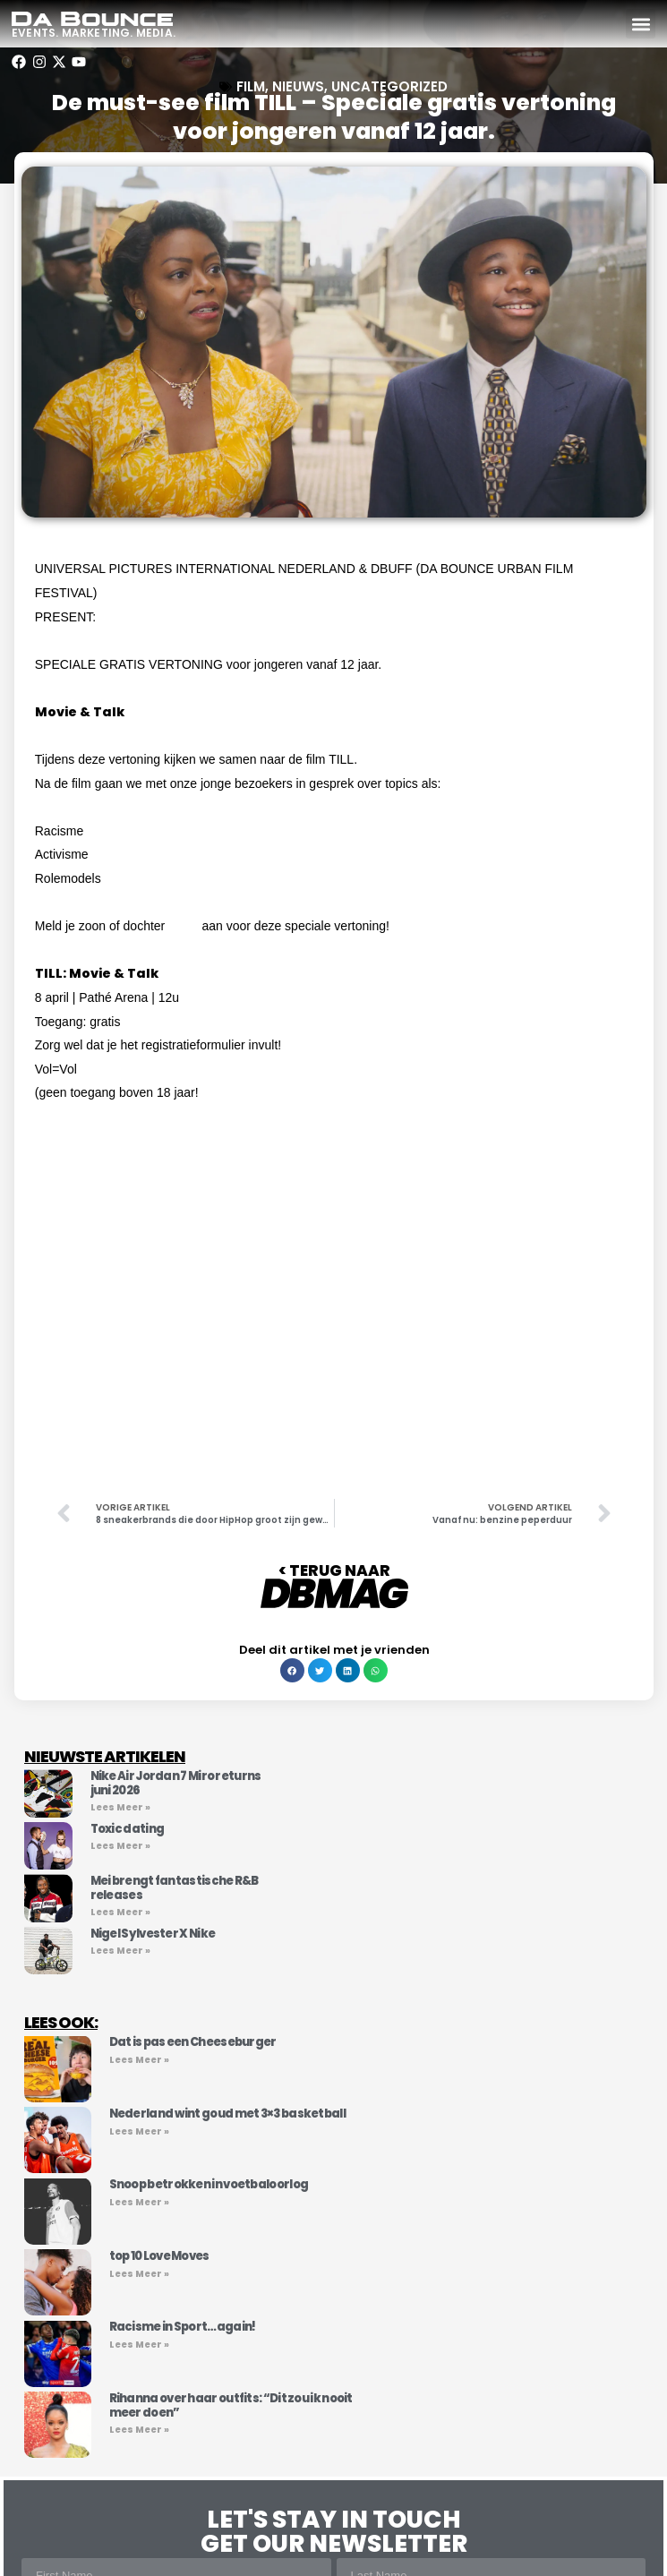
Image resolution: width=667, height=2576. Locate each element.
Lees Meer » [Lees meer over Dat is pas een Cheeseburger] (139, 2060)
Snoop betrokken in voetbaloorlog (209, 2184)
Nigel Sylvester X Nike (153, 1933)
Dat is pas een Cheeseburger (193, 2041)
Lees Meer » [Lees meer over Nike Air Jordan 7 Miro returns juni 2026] (120, 1807)
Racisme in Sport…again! (182, 2326)
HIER (183, 926)
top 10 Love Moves (159, 2255)
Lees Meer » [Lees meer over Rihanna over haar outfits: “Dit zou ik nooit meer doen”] (139, 2429)
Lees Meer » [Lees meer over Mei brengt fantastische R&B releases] (120, 1912)
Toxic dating (127, 1828)
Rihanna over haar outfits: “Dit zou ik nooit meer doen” (231, 2405)
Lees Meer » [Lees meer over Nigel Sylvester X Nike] (120, 1950)
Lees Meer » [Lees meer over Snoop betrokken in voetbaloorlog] (139, 2202)
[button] (640, 24)
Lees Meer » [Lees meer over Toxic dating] (120, 1846)
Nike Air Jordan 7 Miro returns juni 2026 (175, 1783)
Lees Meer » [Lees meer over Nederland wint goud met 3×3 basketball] (139, 2131)
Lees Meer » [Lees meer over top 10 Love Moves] (139, 2274)
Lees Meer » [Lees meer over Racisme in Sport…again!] (139, 2344)
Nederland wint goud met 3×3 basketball (227, 2113)
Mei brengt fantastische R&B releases (174, 1888)
